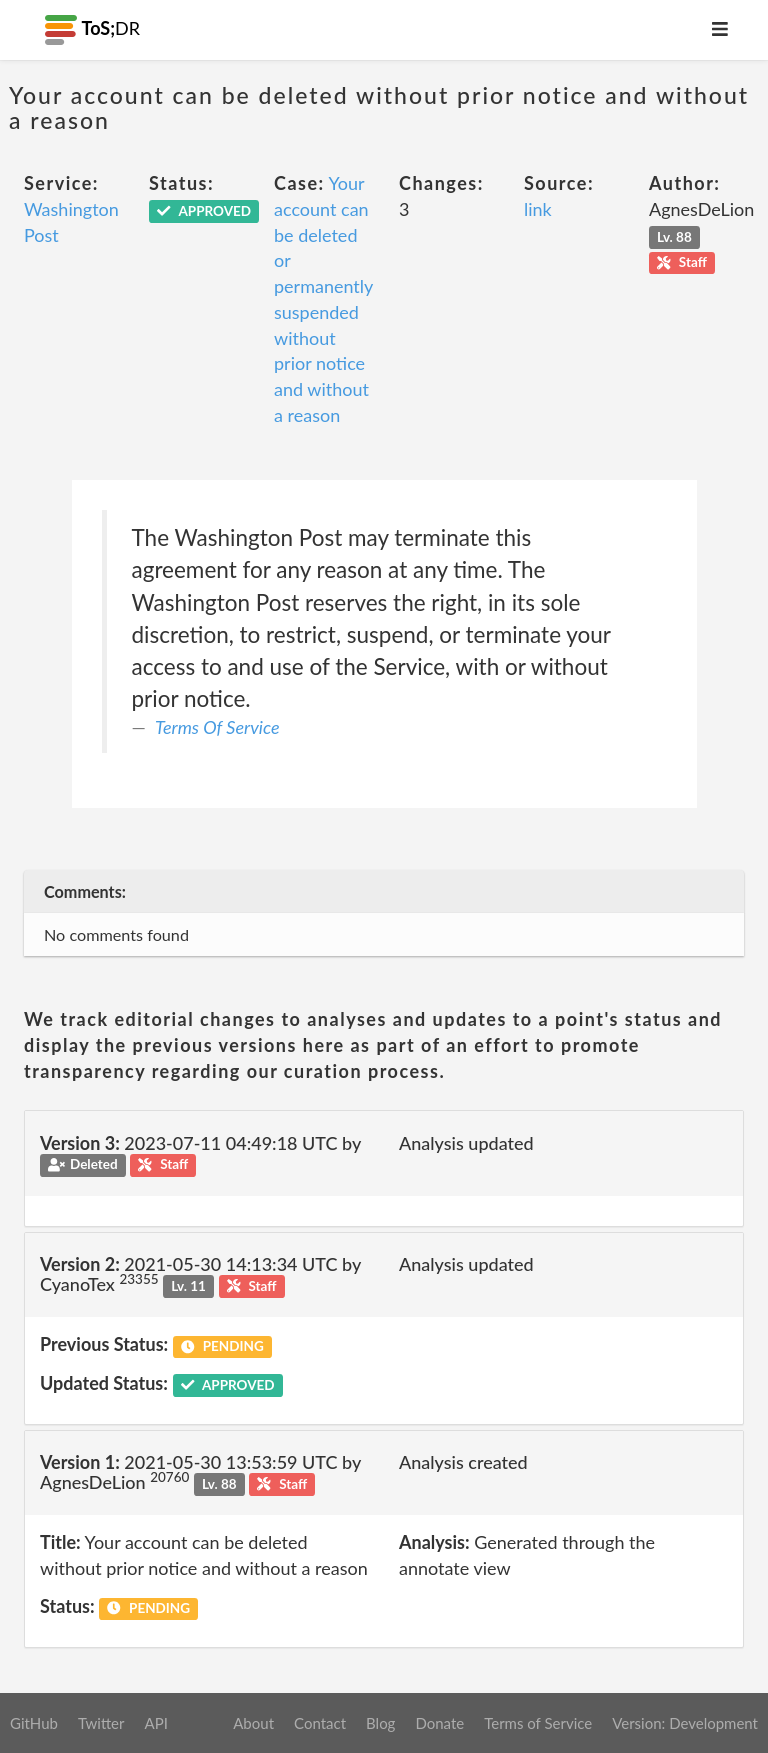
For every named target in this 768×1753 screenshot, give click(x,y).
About (253, 1723)
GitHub (34, 1723)
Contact (320, 1723)
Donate (439, 1723)
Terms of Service (538, 1723)
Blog (380, 1723)
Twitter (101, 1723)
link (538, 209)
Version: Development (685, 1723)
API (155, 1723)
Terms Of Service (217, 727)
